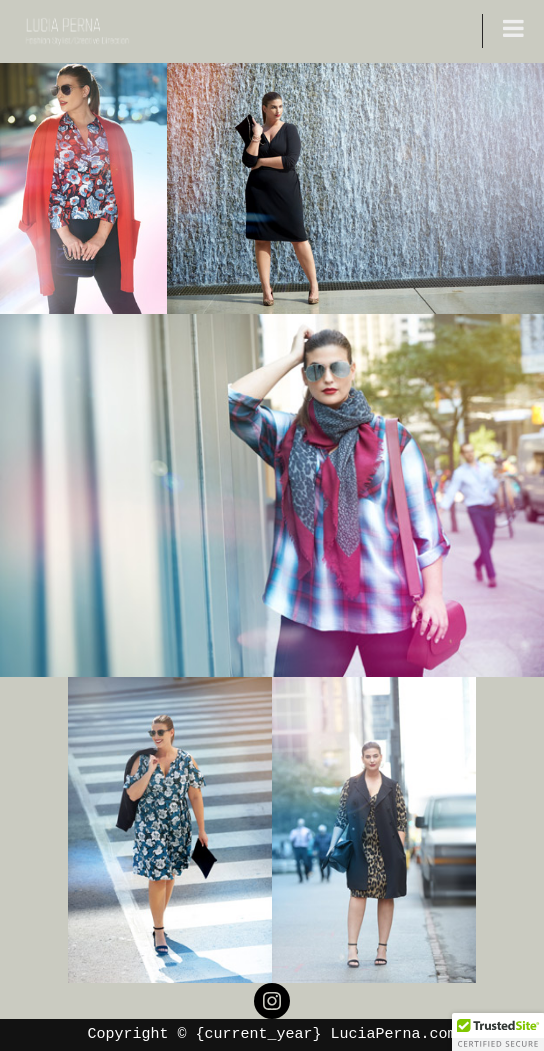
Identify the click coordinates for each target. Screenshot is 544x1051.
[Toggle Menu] (513, 28)
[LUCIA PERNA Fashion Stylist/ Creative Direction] (75, 31)
